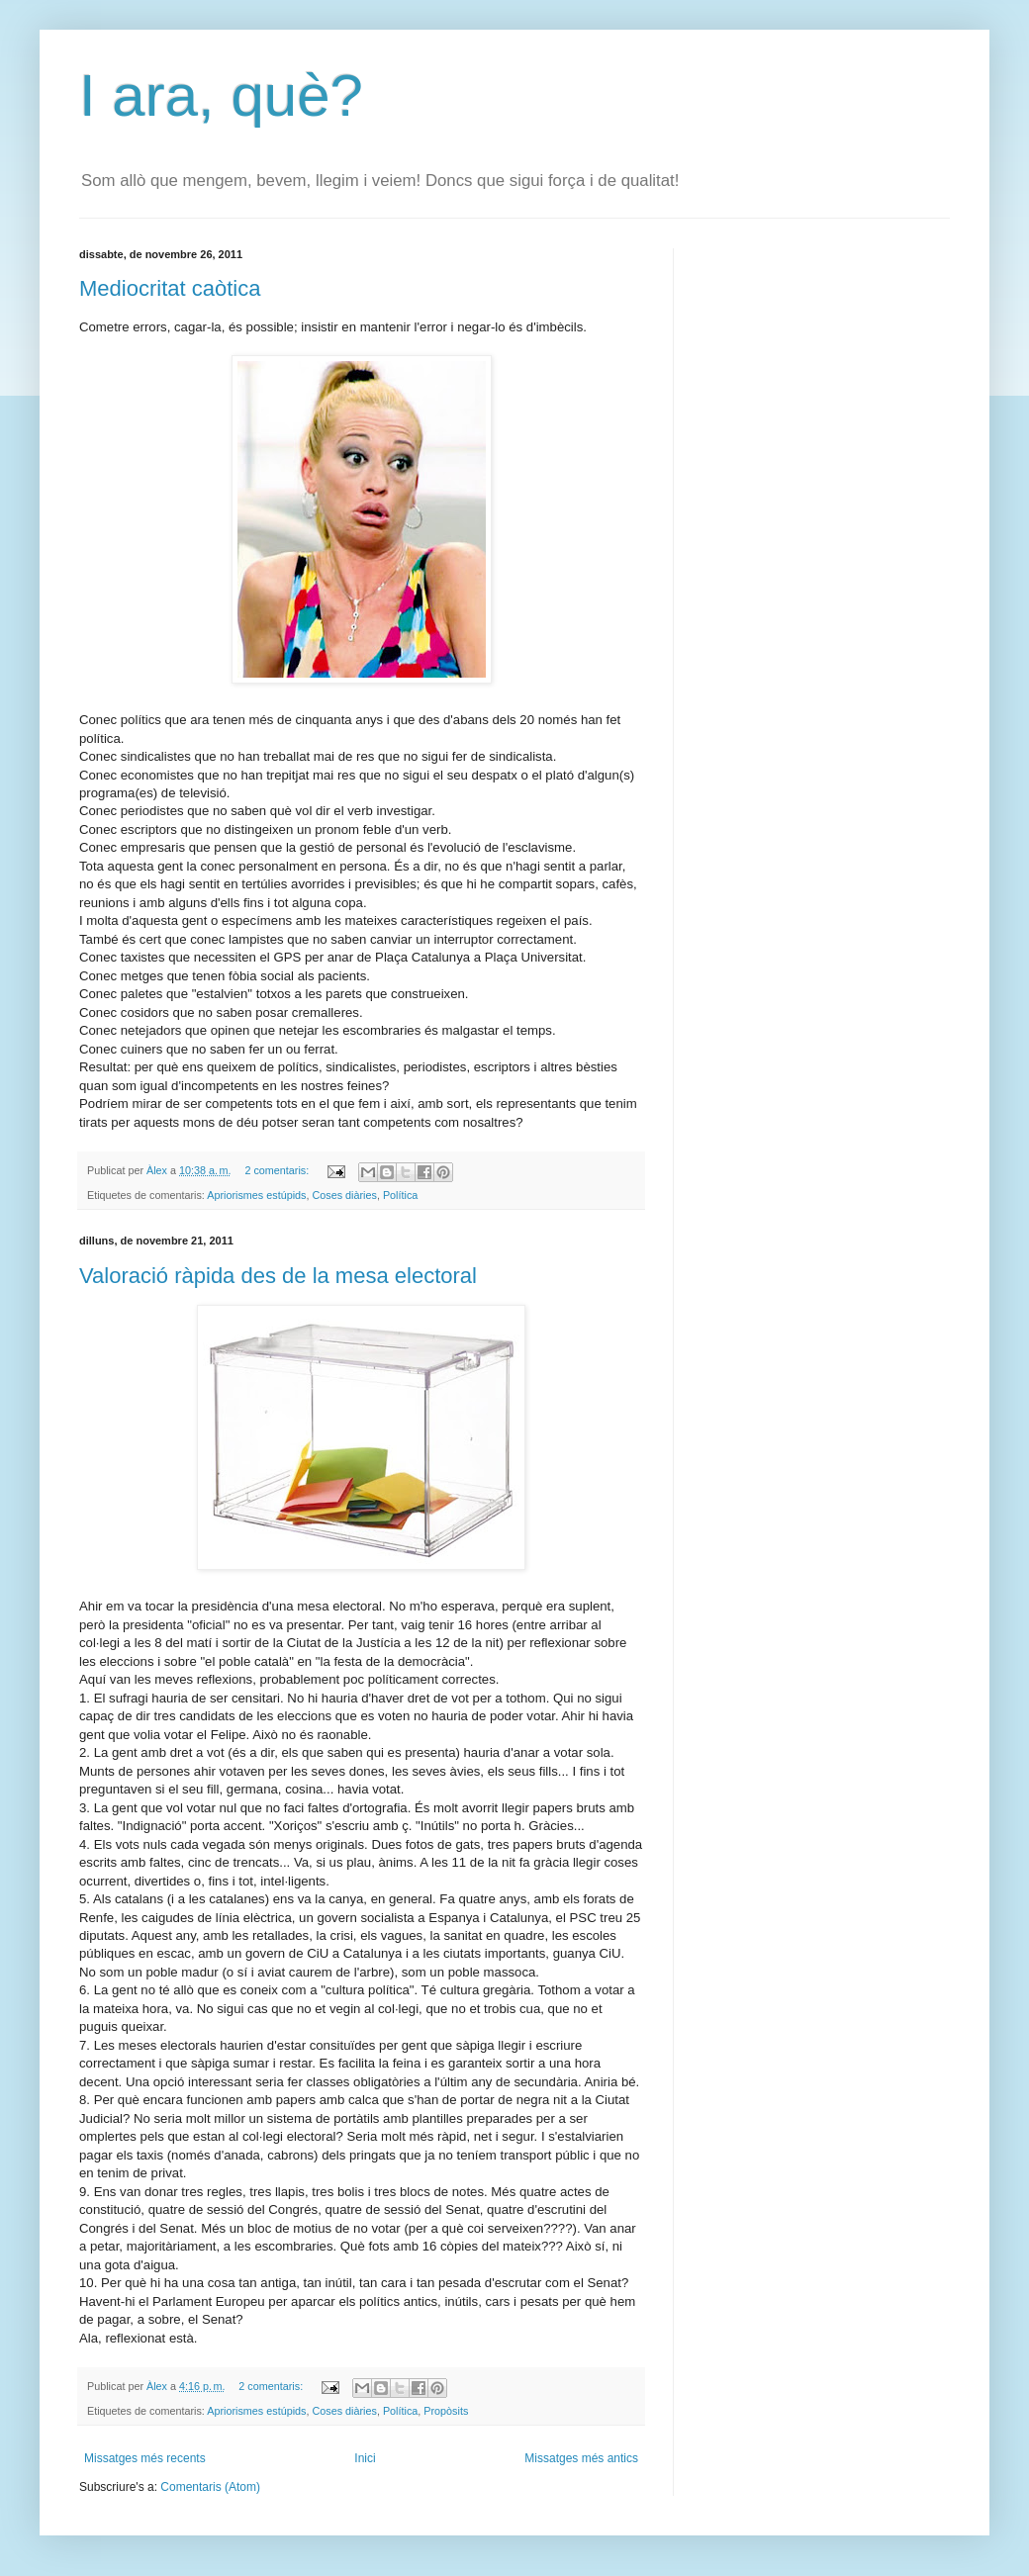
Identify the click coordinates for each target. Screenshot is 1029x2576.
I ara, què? (221, 95)
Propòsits (445, 2411)
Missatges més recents (145, 2458)
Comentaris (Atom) (210, 2487)
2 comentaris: (278, 1170)
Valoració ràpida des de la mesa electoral (278, 1275)
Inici (364, 2458)
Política (400, 1195)
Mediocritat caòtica (169, 288)
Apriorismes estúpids (256, 1195)
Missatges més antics (581, 2458)
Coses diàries (344, 1195)
